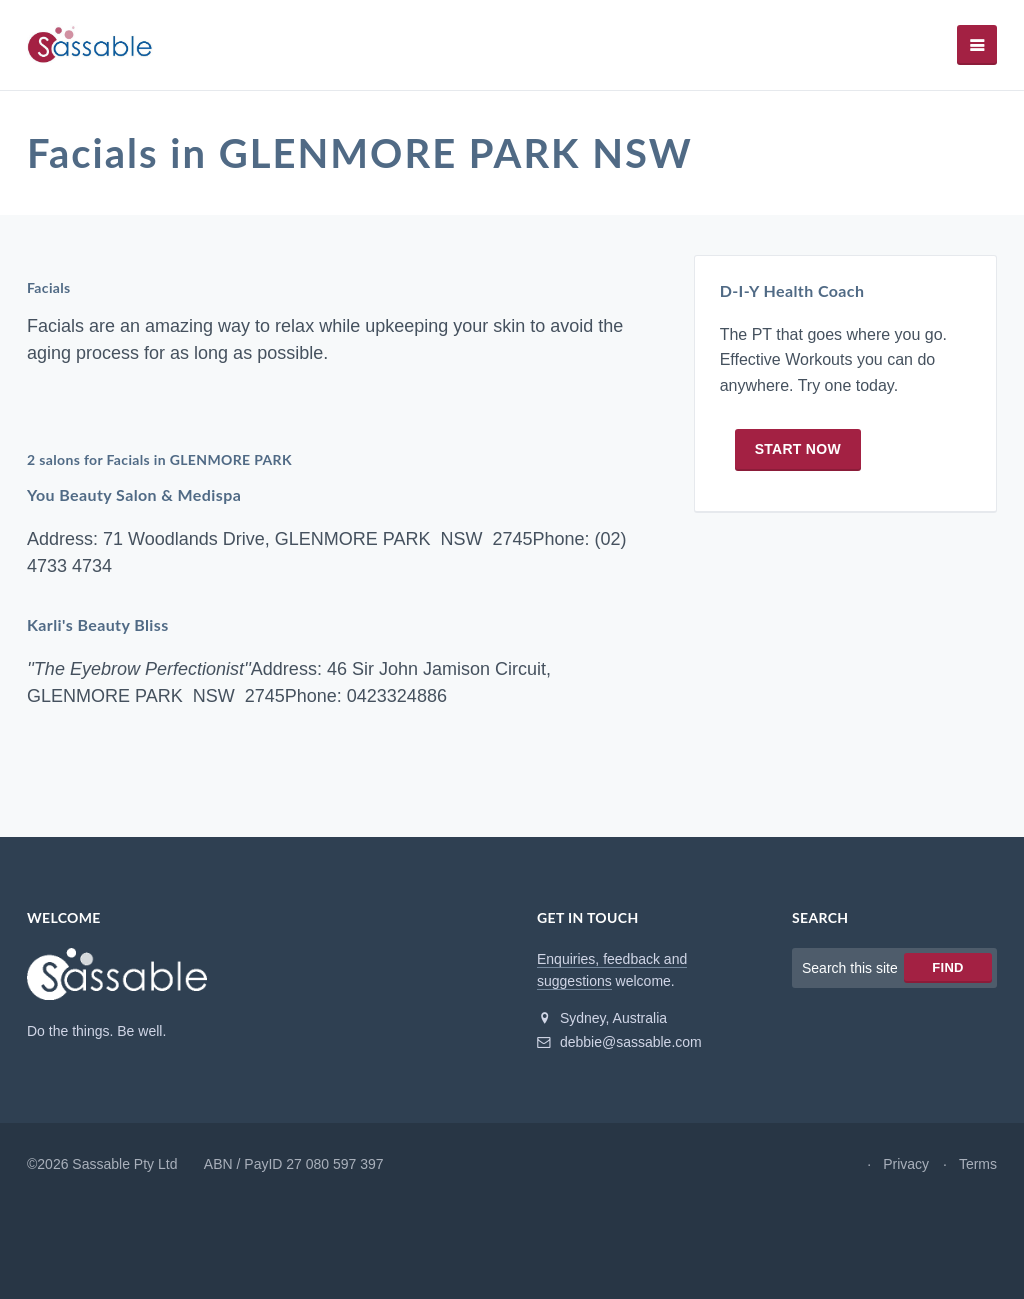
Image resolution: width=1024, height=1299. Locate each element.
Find (947, 967)
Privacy (906, 1164)
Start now (798, 449)
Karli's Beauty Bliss (98, 624)
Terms (978, 1164)
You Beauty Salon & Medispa (134, 494)
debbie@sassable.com (619, 1042)
